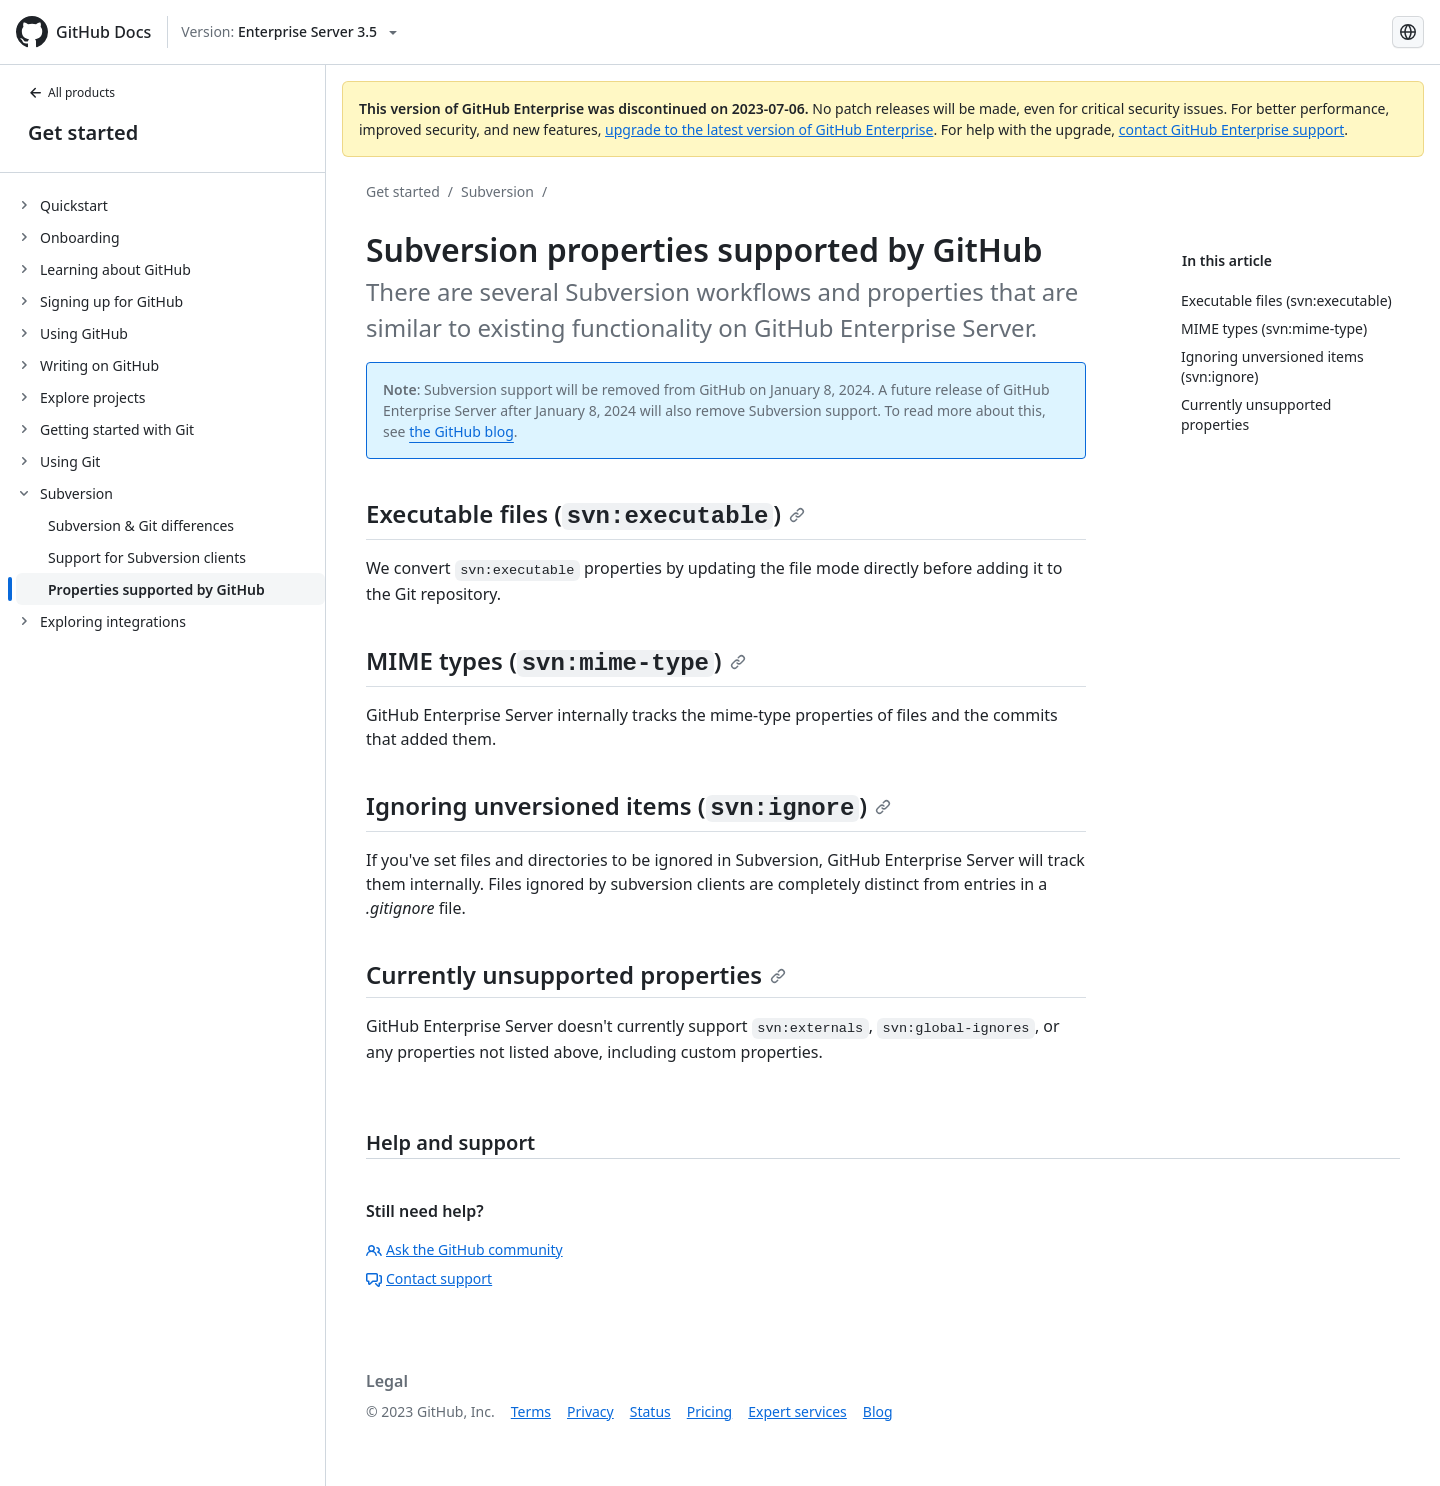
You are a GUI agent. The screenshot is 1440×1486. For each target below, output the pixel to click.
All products (71, 92)
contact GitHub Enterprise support (1232, 129)
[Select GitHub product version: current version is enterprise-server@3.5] (289, 32)
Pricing (709, 1411)
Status (650, 1411)
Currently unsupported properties (576, 974)
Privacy (590, 1411)
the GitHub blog (461, 431)
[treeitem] (170, 205)
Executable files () (585, 513)
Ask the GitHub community (464, 1249)
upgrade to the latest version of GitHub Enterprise (769, 129)
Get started (83, 132)
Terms (531, 1411)
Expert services (797, 1411)
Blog (878, 1411)
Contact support (429, 1278)
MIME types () (556, 660)
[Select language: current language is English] (1408, 32)
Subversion (497, 191)
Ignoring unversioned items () (628, 805)
